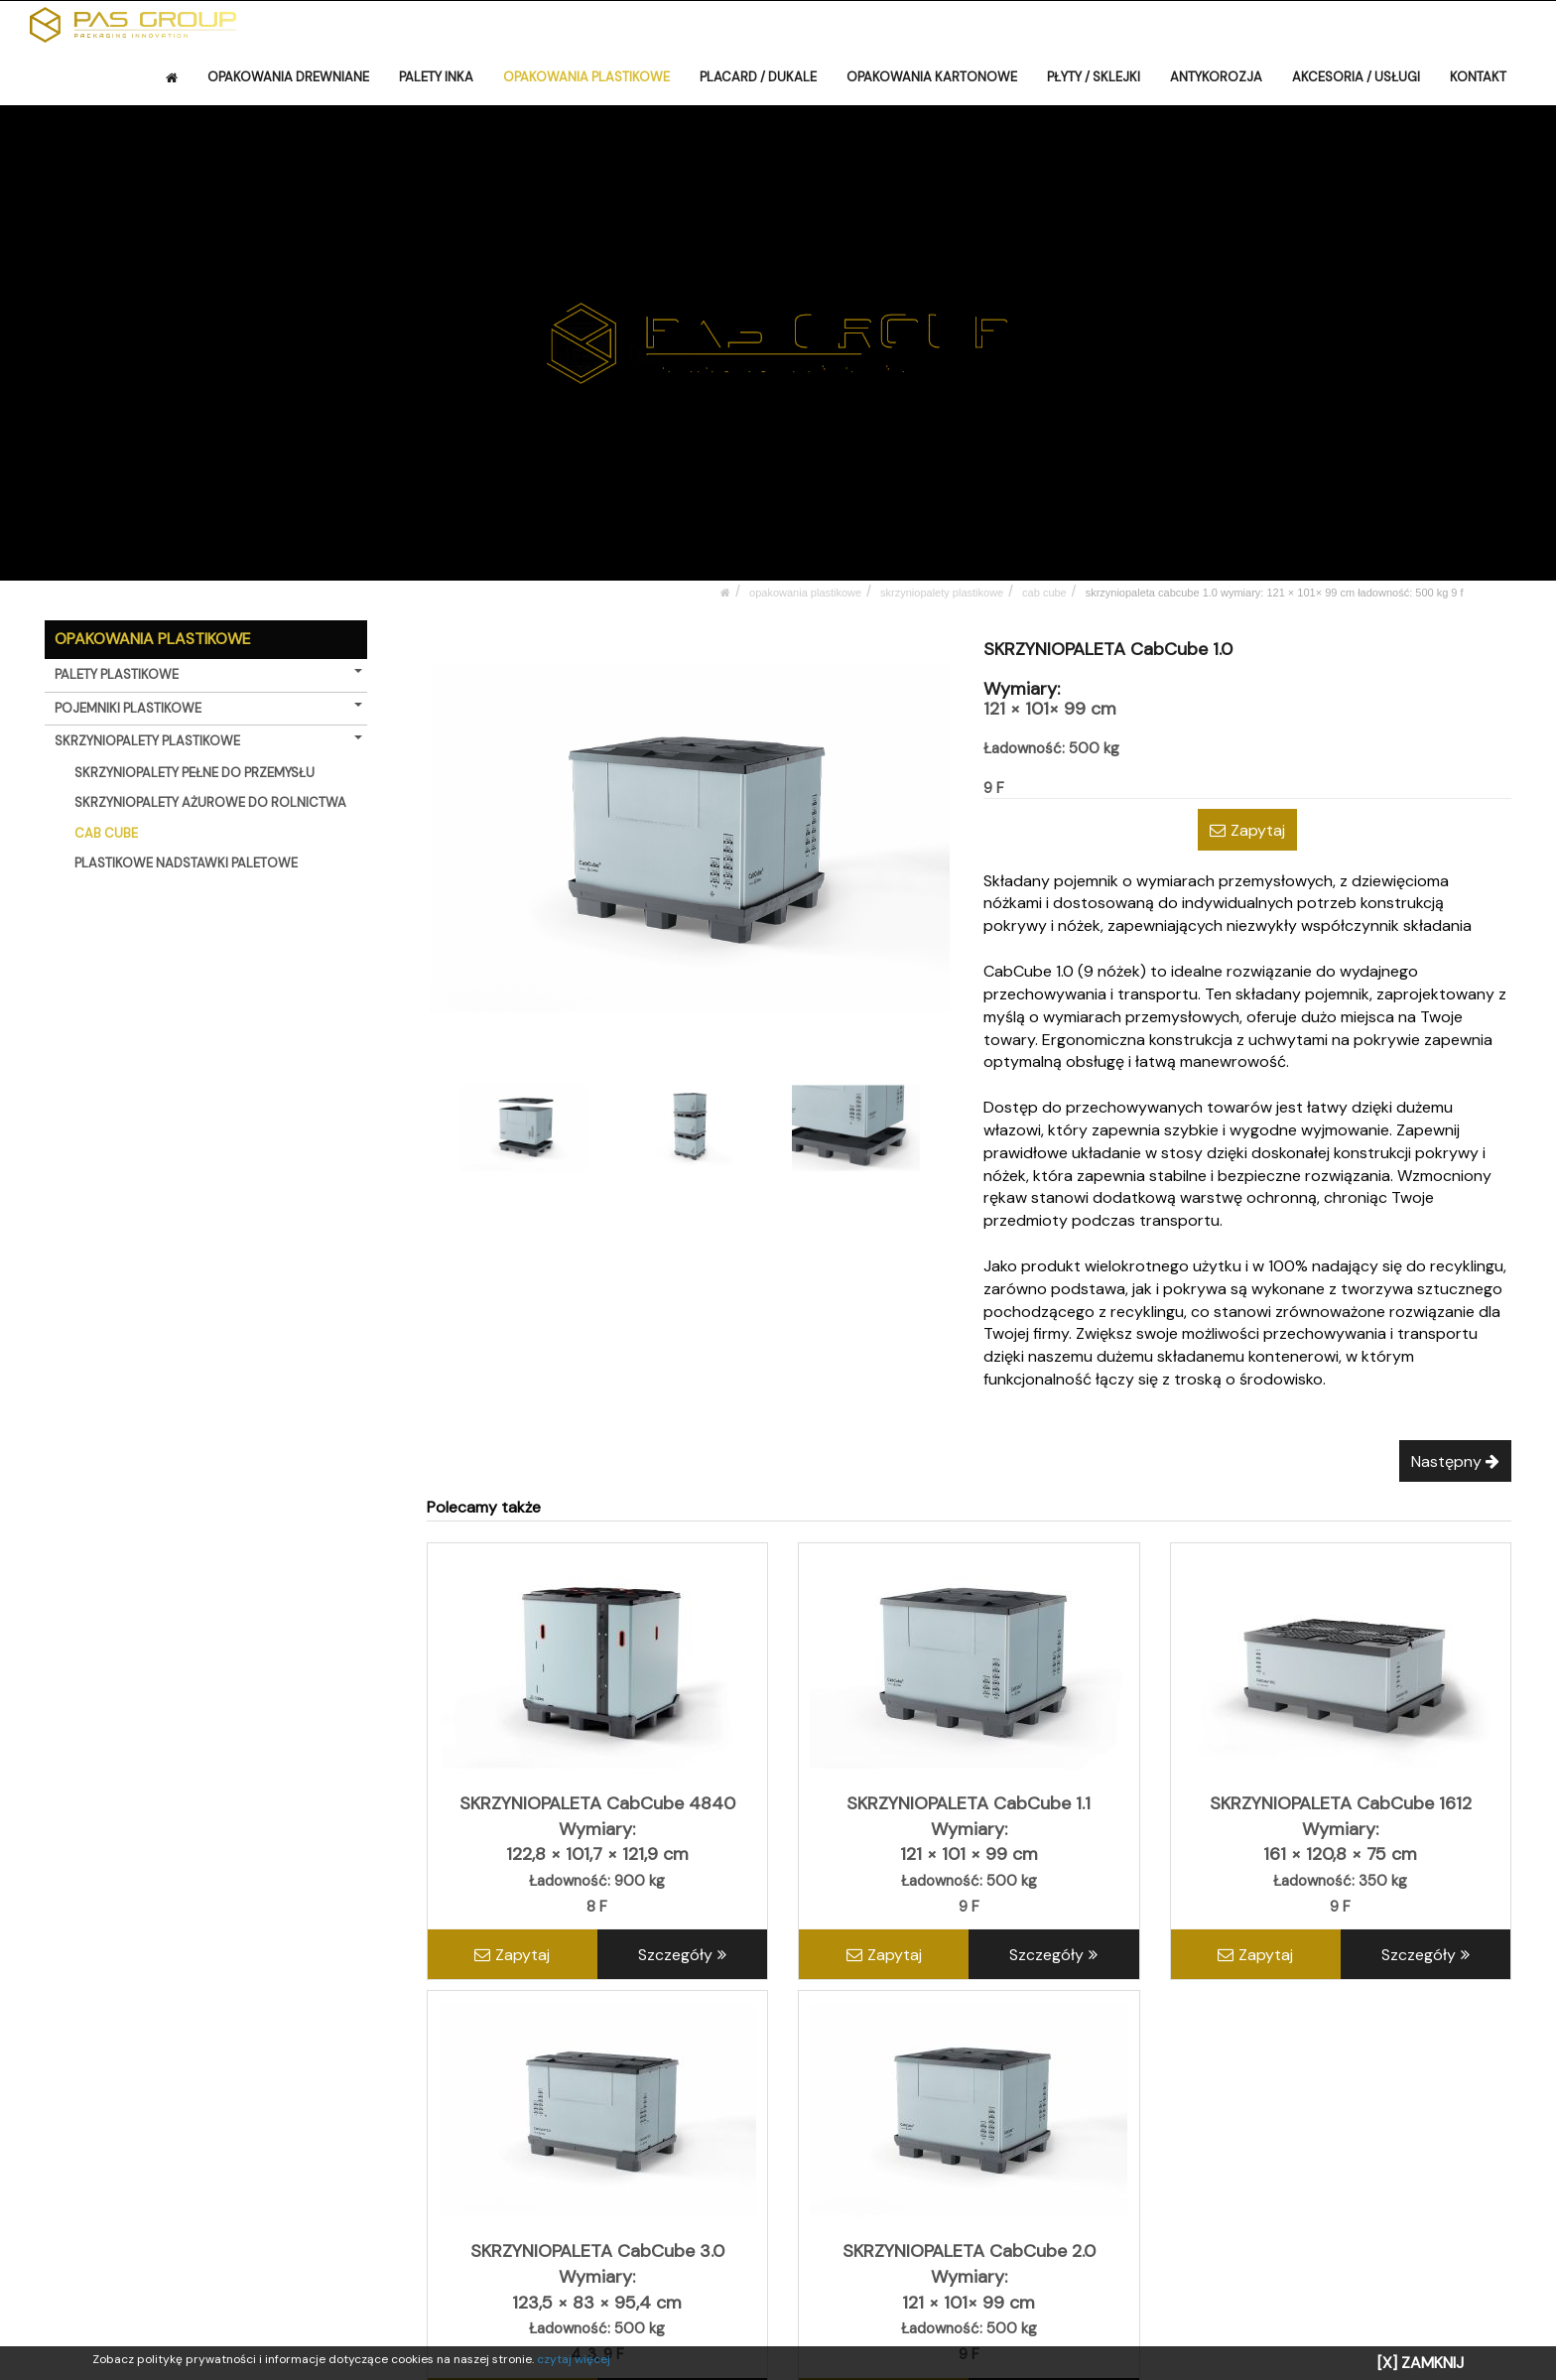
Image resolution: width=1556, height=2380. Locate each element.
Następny (1455, 1461)
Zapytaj (1247, 830)
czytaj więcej (573, 2359)
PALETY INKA (436, 76)
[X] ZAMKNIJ (1420, 2362)
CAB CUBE (1044, 592)
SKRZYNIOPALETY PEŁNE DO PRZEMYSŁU (194, 772)
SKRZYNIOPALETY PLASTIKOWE (941, 592)
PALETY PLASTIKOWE (208, 674)
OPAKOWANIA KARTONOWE (931, 76)
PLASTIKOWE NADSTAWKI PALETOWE (186, 863)
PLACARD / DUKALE (758, 76)
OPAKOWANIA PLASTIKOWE (586, 76)
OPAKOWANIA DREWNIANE (288, 76)
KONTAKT (1478, 76)
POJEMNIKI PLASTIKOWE (208, 708)
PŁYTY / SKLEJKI (1093, 76)
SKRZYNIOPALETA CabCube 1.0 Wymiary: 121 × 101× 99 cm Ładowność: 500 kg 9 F (1275, 592)
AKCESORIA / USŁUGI (1356, 76)
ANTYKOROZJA (1216, 76)
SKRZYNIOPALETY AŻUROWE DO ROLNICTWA (210, 802)
